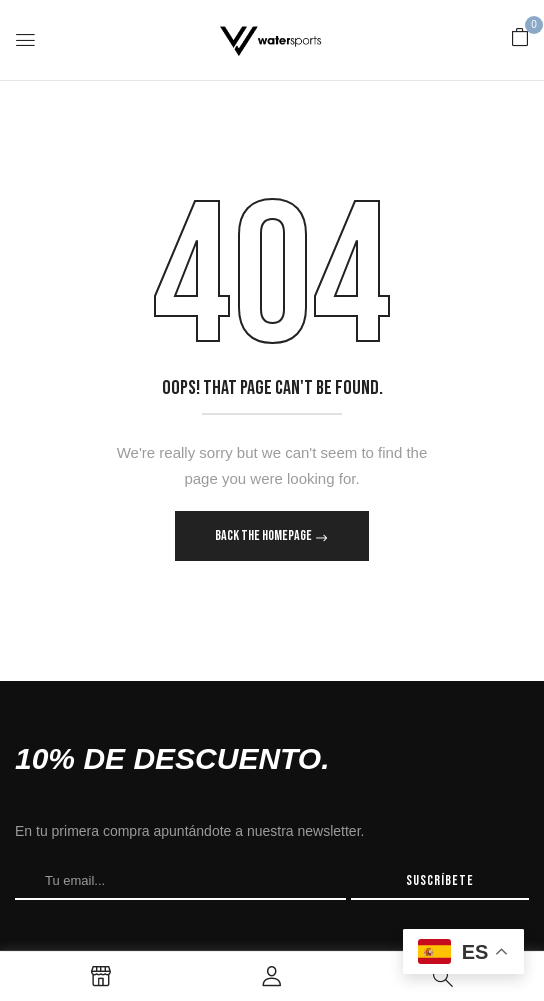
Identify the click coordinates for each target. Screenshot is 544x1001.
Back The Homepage (264, 535)
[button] (520, 38)
